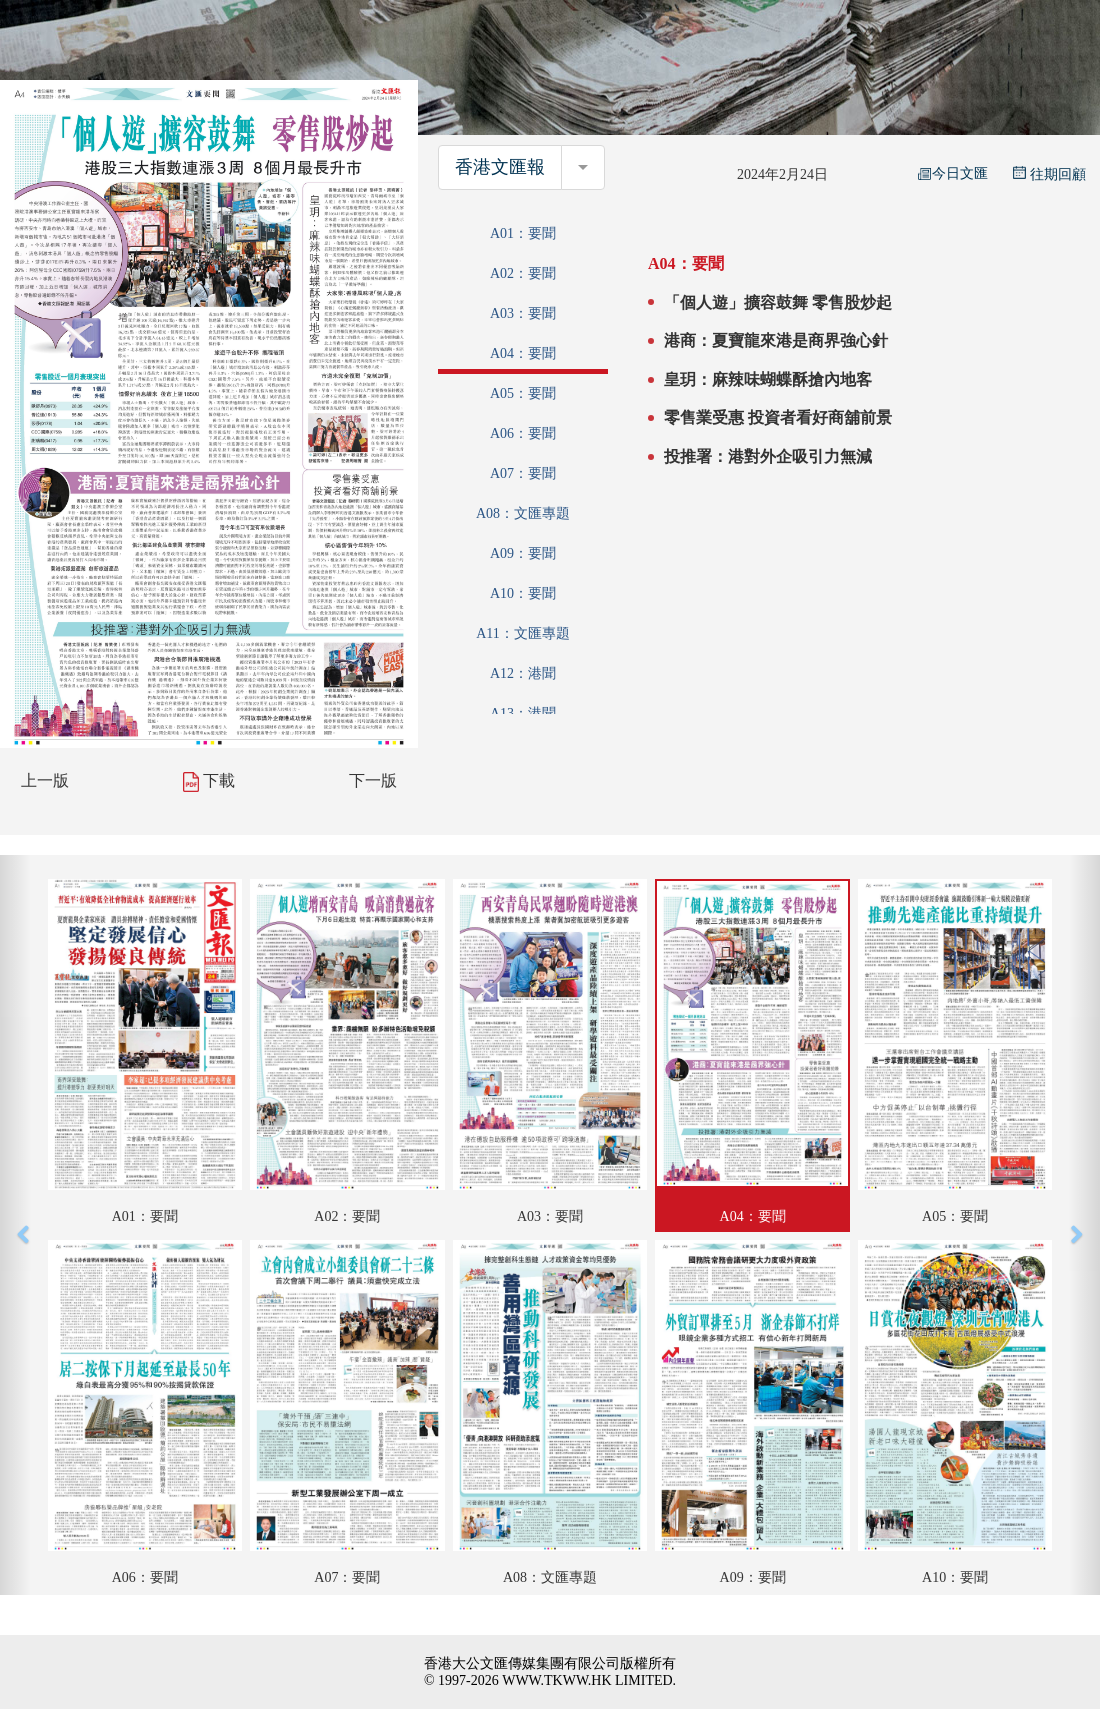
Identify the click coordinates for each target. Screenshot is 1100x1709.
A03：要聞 (523, 313)
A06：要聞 (523, 433)
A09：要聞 (523, 553)
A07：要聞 (523, 473)
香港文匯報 (500, 167)
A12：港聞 (523, 673)
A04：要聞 (523, 353)
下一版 (373, 780)
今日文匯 (953, 173)
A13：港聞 (523, 713)
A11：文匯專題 (523, 633)
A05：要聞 (523, 393)
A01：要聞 (523, 233)
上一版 (45, 780)
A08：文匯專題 (523, 513)
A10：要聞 (523, 593)
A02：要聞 (523, 273)
